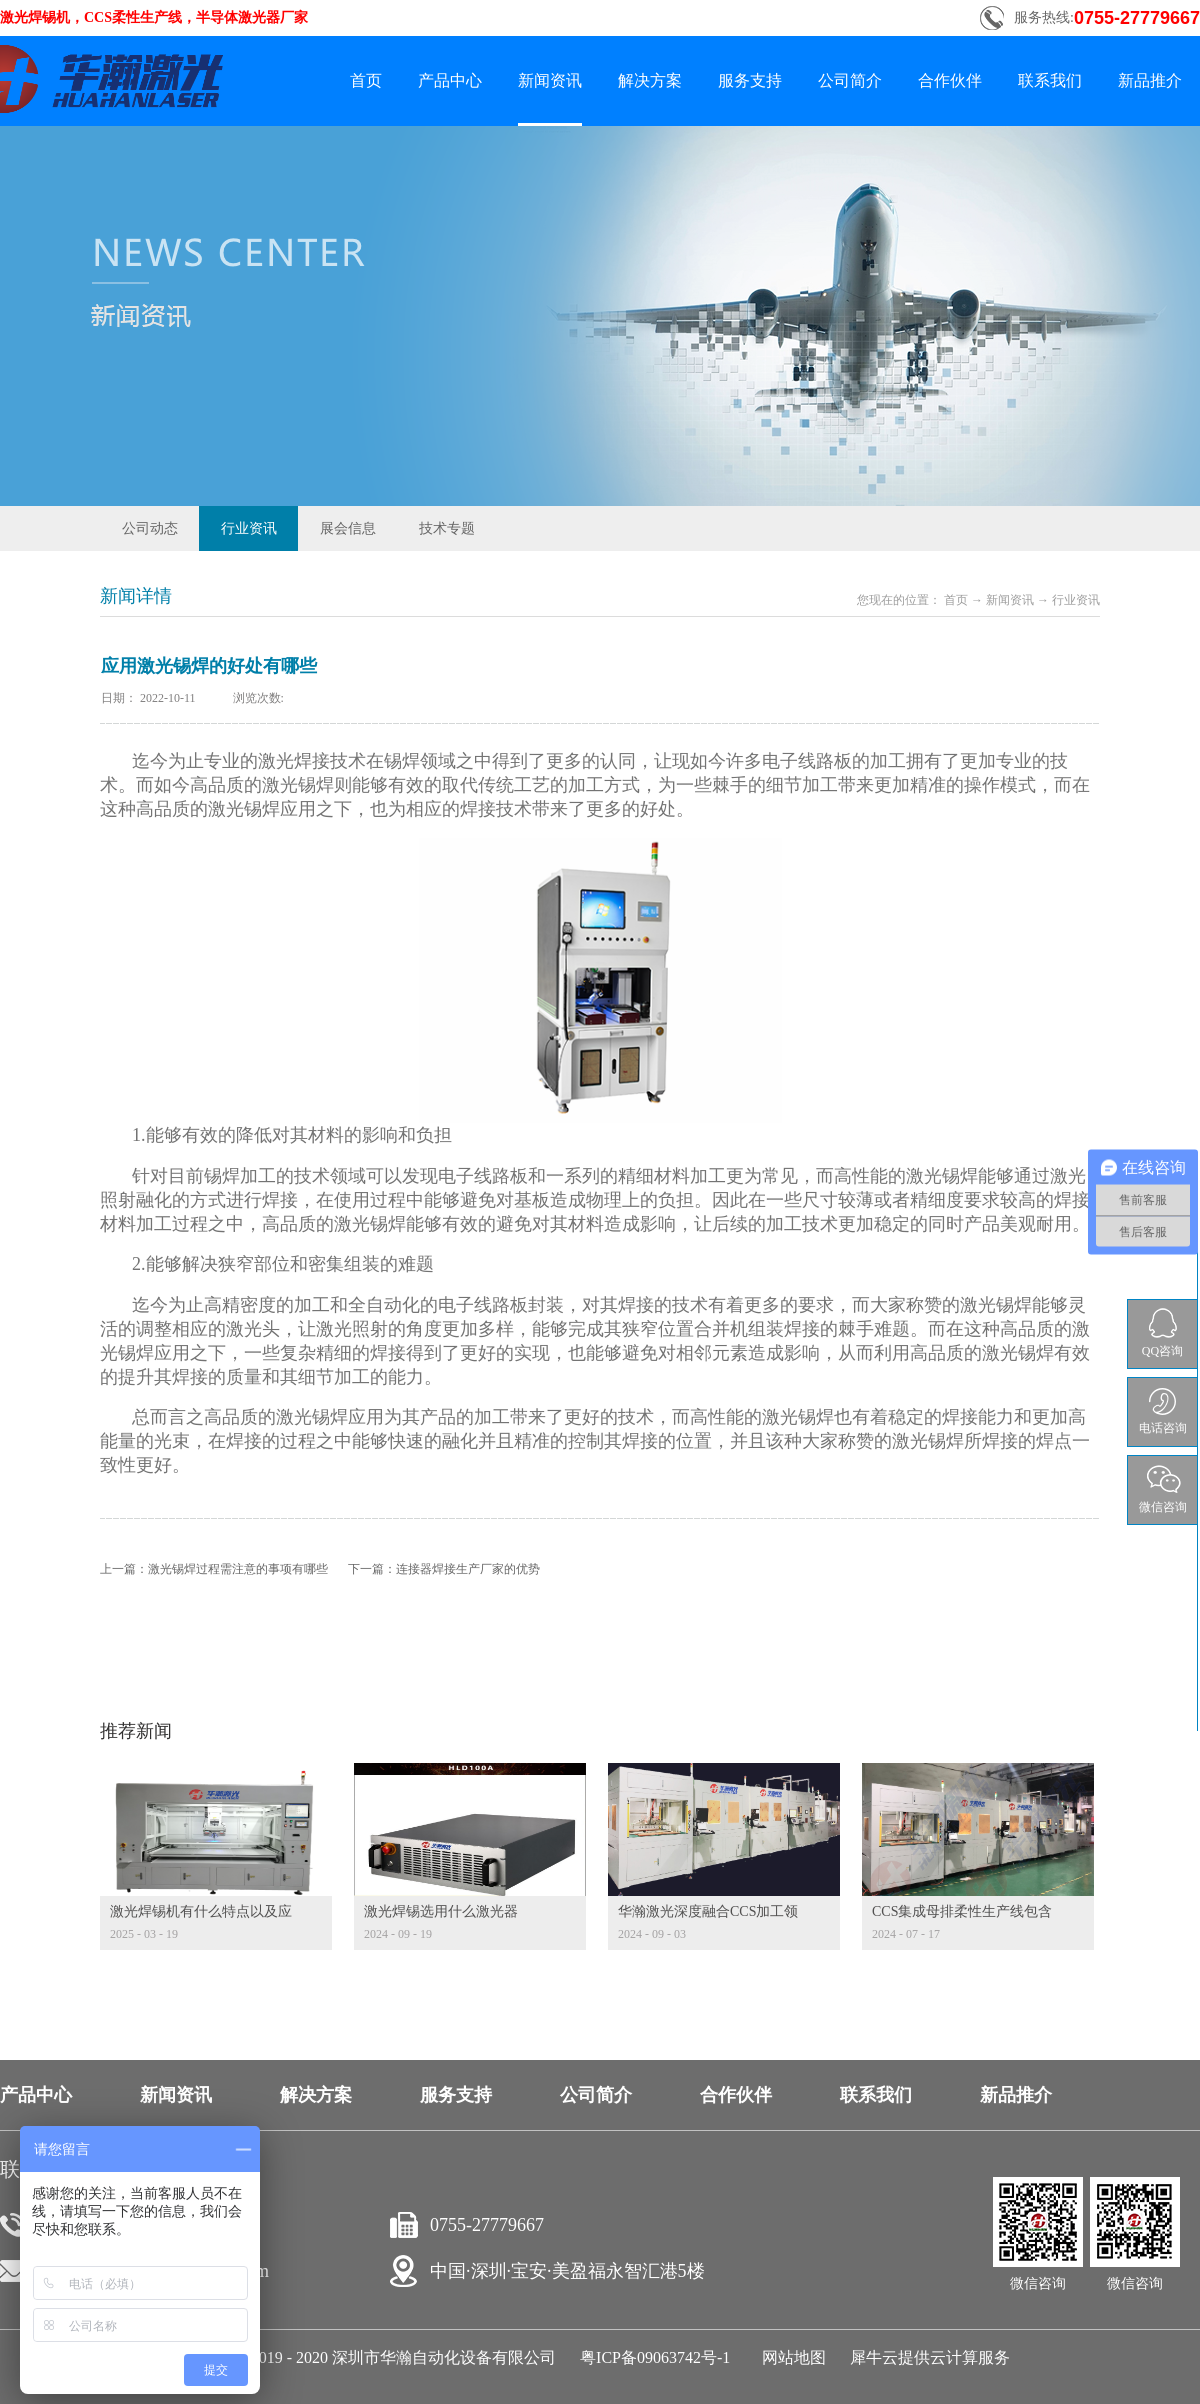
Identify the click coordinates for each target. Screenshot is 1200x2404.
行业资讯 (1076, 600)
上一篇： (214, 1569)
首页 (366, 80)
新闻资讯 (1010, 600)
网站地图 (790, 2357)
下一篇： (444, 1569)
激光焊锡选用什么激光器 (441, 1911)
